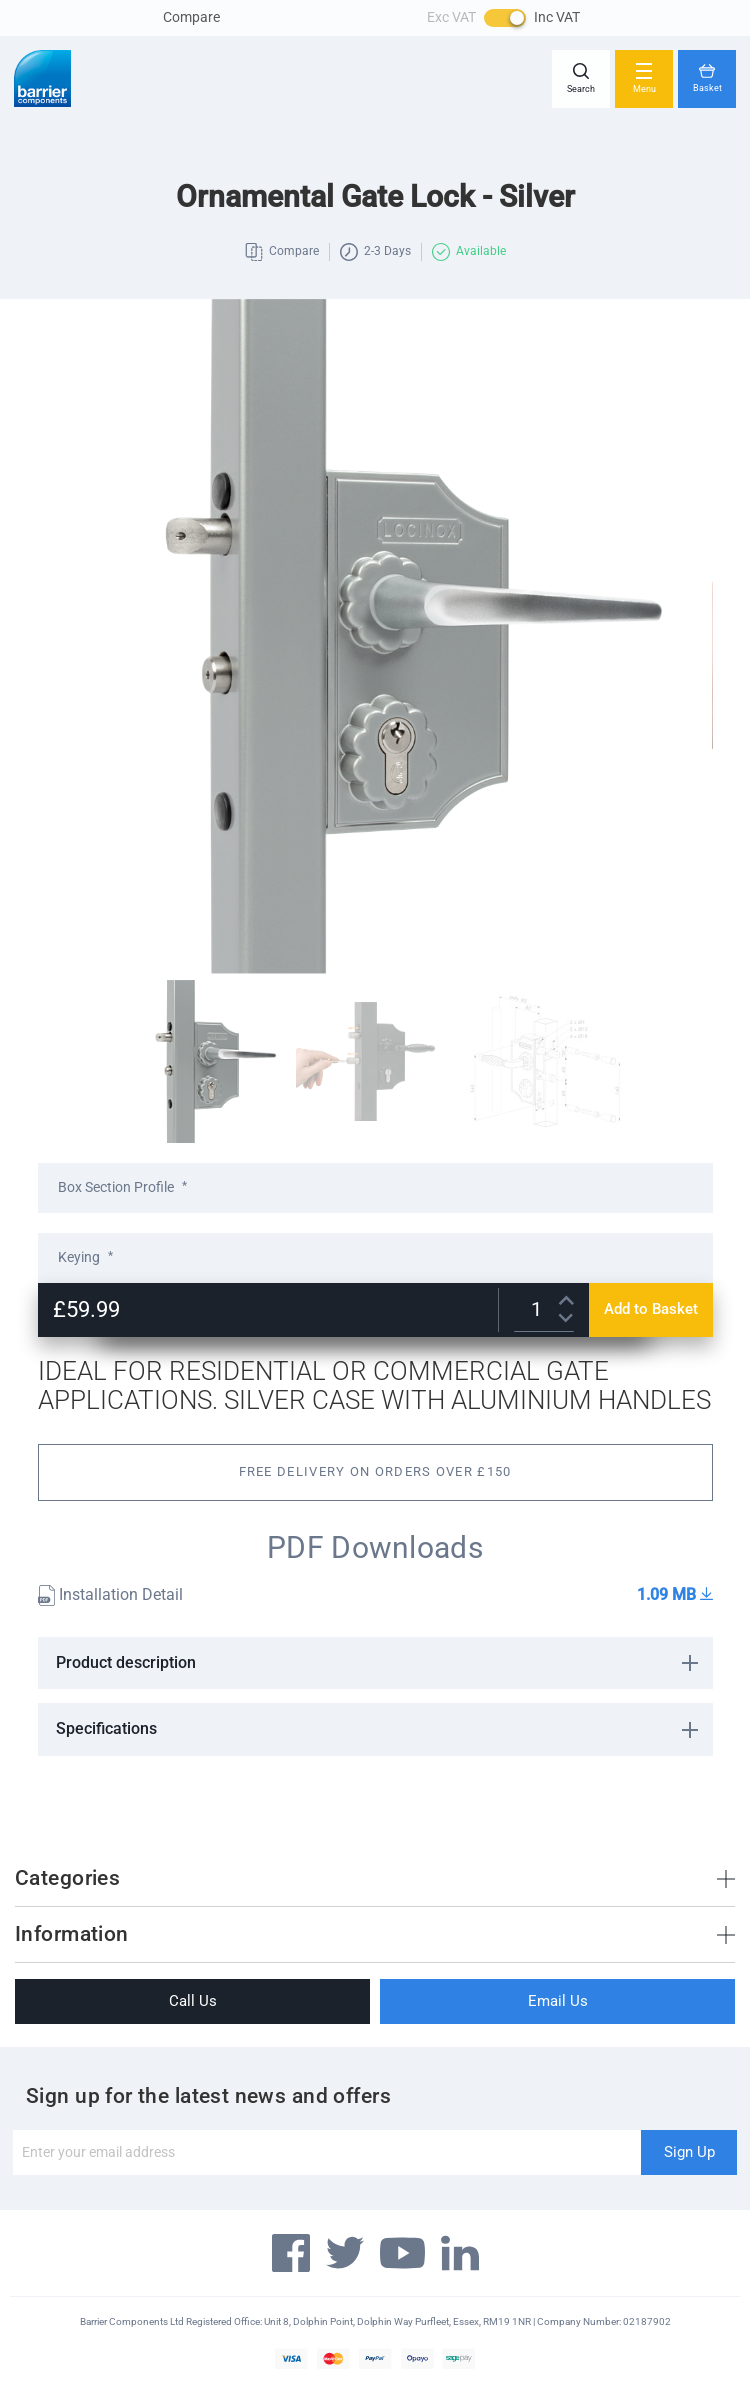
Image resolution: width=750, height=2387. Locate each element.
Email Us (558, 2001)
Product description (126, 1662)
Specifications (106, 1728)
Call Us (193, 2001)
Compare (191, 17)
